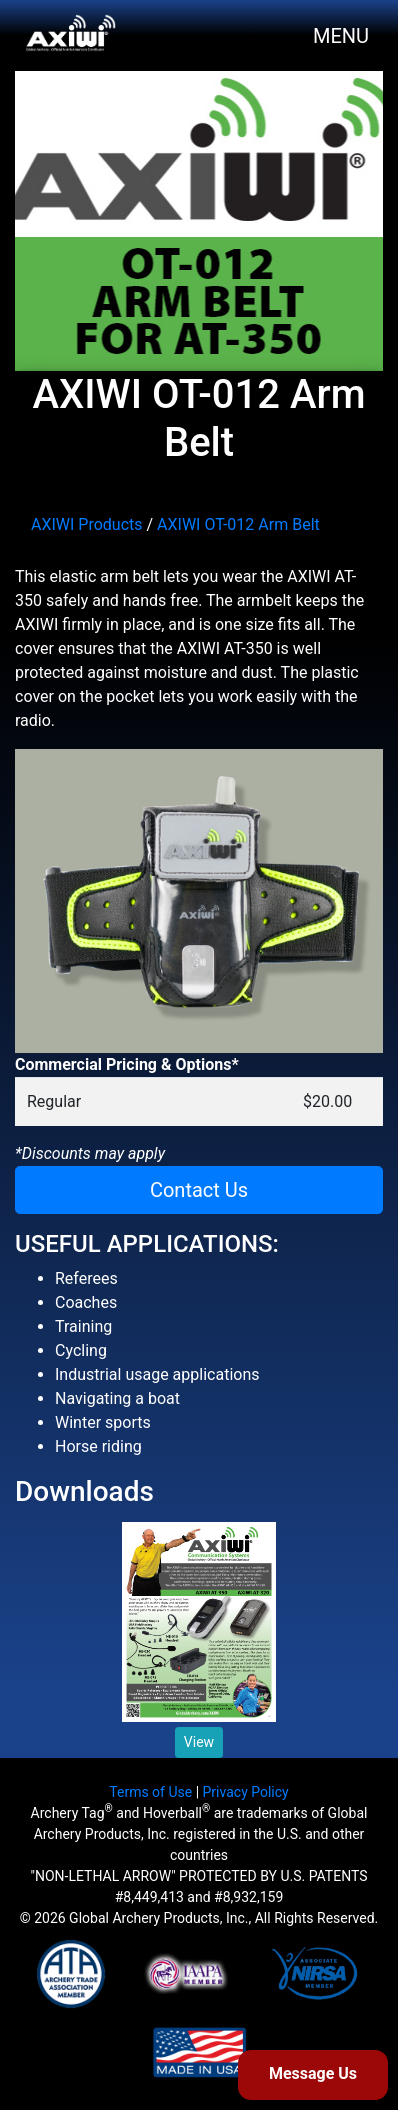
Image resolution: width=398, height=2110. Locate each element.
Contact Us (199, 1190)
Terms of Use (150, 1792)
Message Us (313, 2073)
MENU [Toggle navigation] (341, 36)
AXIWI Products (87, 524)
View (199, 1742)
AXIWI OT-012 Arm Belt (238, 524)
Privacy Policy (246, 1792)
